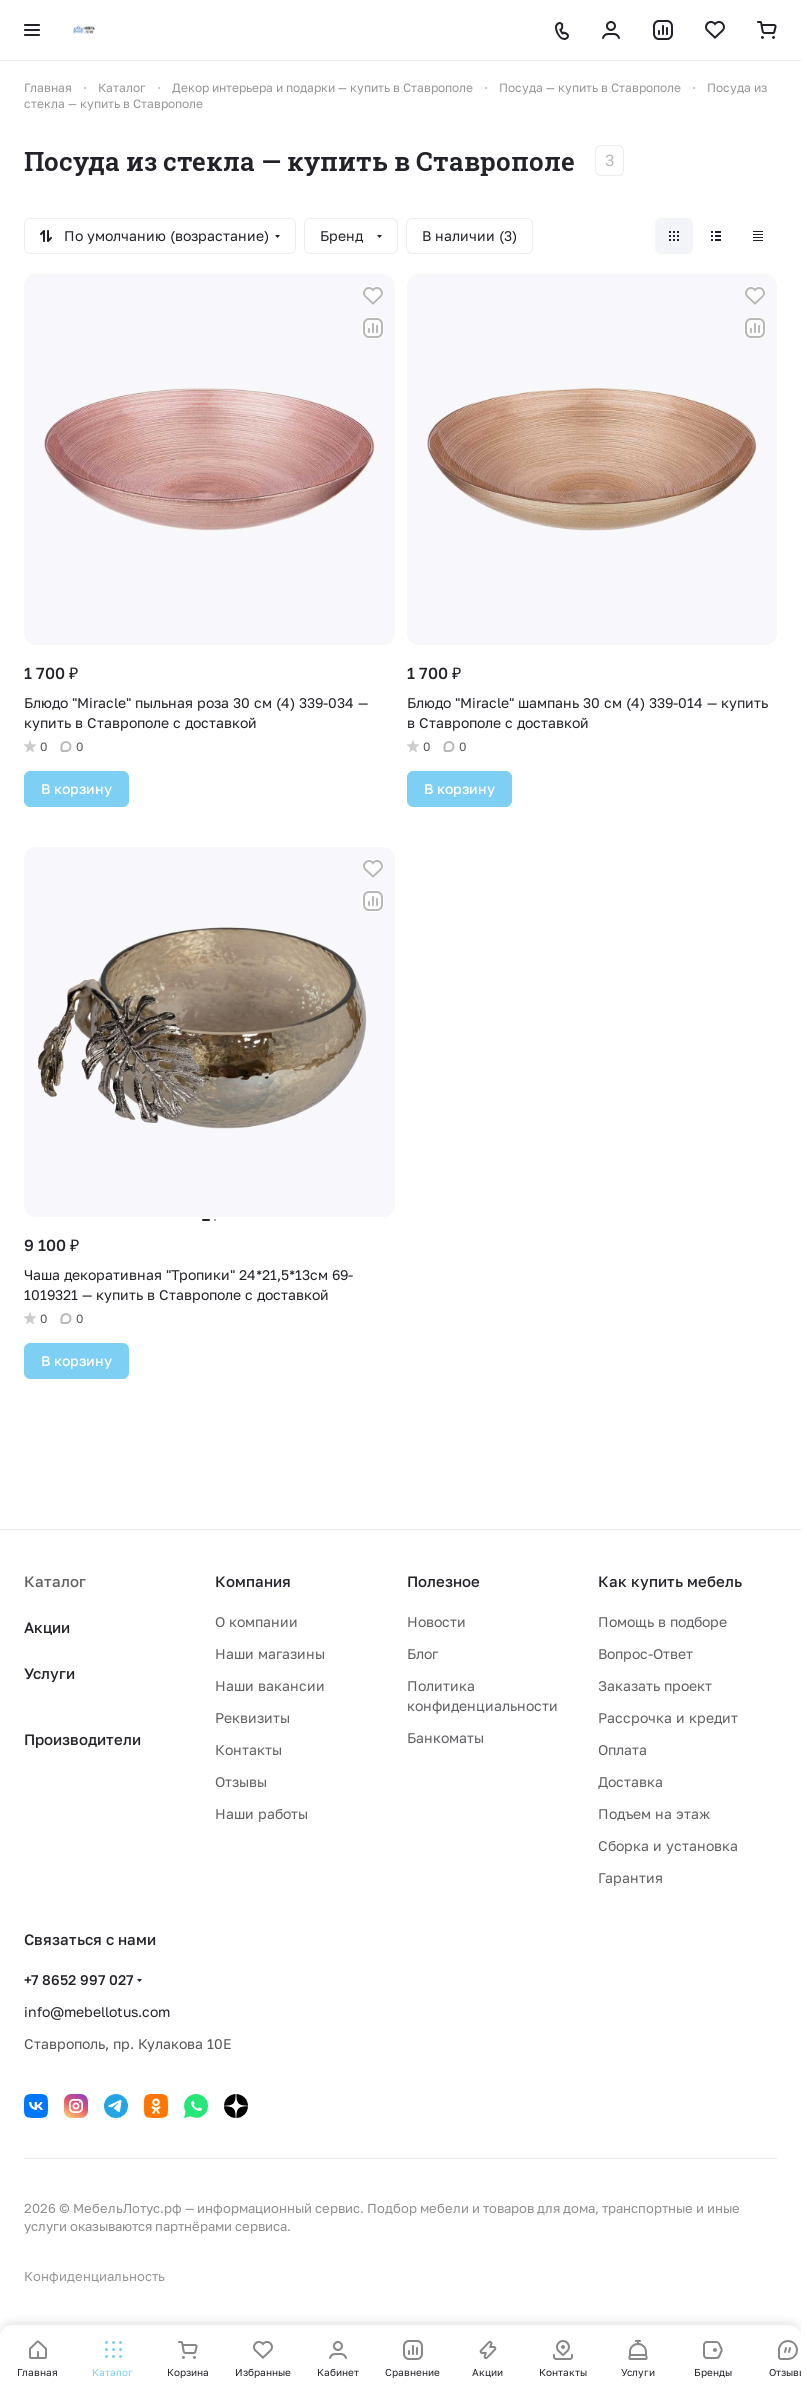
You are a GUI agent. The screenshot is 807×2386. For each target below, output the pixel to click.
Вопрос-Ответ (645, 1653)
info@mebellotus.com (97, 2011)
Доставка (630, 1781)
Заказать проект (655, 1685)
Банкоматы (445, 1737)
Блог (422, 1653)
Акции (47, 1627)
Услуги (49, 1673)
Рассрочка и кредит (668, 1717)
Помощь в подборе (662, 1621)
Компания (253, 1581)
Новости (436, 1621)
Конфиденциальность (94, 2276)
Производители (82, 1739)
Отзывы (241, 1781)
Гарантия (630, 1877)
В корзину (76, 788)
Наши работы (261, 1813)
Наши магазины (270, 1653)
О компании (256, 1621)
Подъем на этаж (654, 1813)
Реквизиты (252, 1717)
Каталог (55, 1581)
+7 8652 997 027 (78, 1979)
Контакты (248, 1749)
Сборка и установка (668, 1845)
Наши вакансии (270, 1685)
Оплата (622, 1749)
